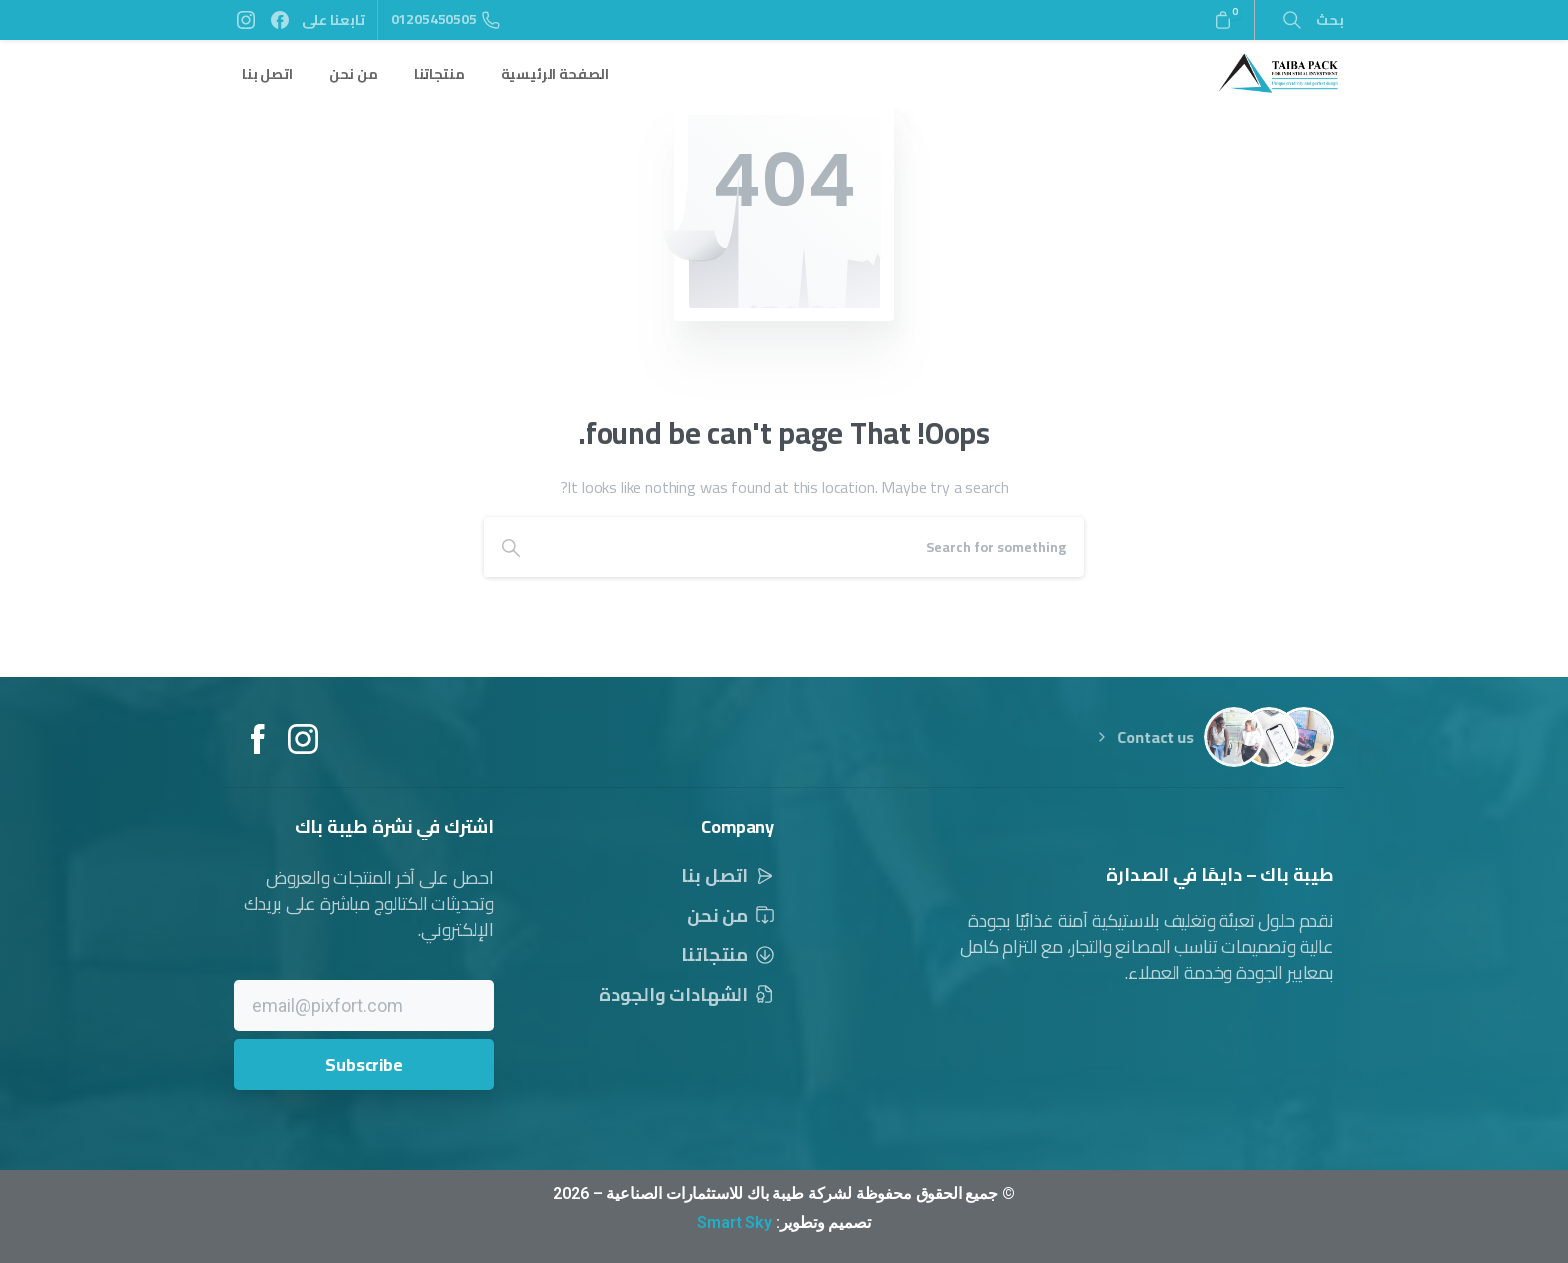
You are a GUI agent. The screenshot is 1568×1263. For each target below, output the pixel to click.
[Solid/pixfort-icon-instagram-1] (303, 746)
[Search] (811, 547)
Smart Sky (734, 1222)
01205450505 (445, 19)
